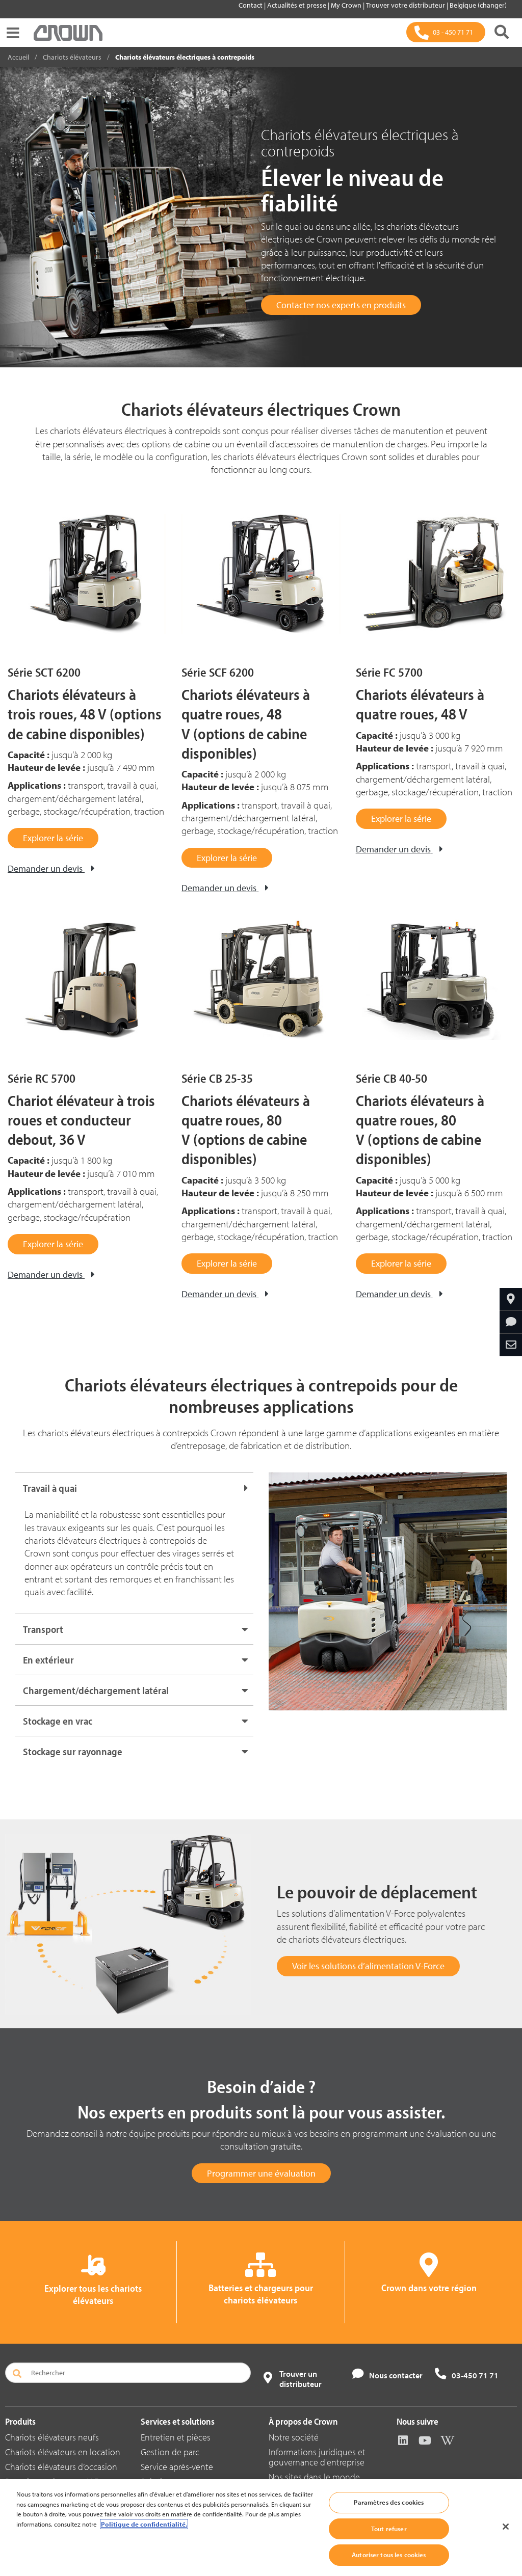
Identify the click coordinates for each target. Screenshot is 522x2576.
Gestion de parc (170, 2452)
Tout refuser (389, 2540)
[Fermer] (505, 2538)
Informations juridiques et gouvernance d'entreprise (317, 2457)
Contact (251, 5)
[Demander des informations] (511, 1322)
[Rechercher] (501, 32)
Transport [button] (43, 1629)
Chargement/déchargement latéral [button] (96, 1690)
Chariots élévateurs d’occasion (61, 2467)
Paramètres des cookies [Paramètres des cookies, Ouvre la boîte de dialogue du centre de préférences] (389, 2514)
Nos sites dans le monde (314, 2477)
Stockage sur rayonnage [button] (72, 1751)
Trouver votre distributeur (406, 5)
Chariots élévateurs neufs (52, 2437)
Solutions (158, 2481)
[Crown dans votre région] (511, 1299)
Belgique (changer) (478, 5)
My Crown (347, 5)
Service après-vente (177, 2467)
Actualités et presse (297, 5)
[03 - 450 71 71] (445, 32)
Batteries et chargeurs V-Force (59, 2481)
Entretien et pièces (176, 2437)
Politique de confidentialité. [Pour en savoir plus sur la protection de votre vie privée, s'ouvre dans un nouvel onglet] (144, 2536)
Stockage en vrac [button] (57, 1720)
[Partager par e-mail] (511, 1345)
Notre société (294, 2437)
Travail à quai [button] (50, 1488)
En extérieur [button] (48, 1659)
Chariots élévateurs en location (62, 2452)
